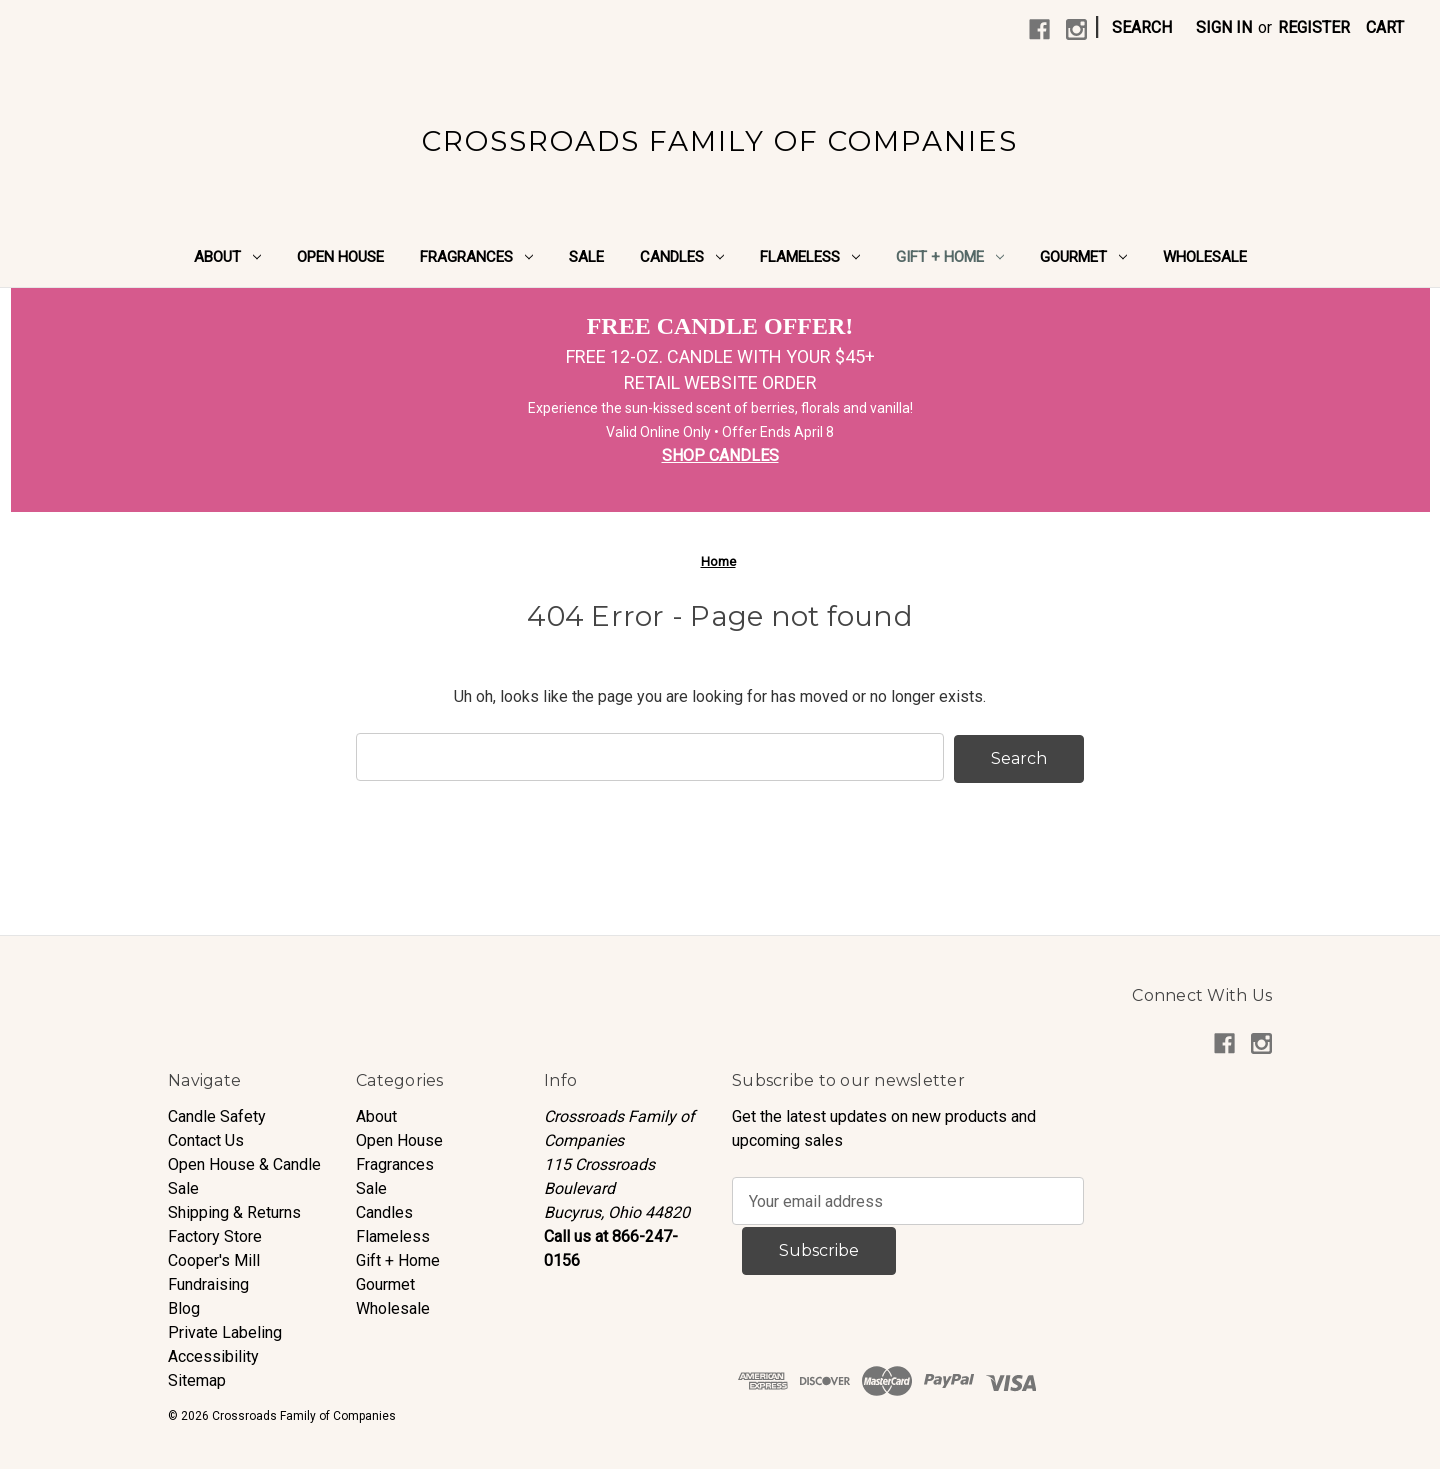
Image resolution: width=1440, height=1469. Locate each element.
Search (1142, 27)
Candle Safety (217, 1114)
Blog (184, 1306)
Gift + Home (950, 257)
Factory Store (215, 1234)
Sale (586, 257)
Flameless (810, 257)
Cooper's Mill (214, 1258)
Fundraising (208, 1282)
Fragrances (476, 257)
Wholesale (1205, 257)
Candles (682, 257)
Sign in (1224, 27)
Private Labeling (225, 1330)
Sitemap (197, 1378)
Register (1314, 27)
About (227, 257)
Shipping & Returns (234, 1210)
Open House (340, 257)
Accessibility (213, 1354)
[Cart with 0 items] (1385, 28)
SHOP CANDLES (720, 455)
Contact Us (206, 1138)
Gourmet (1083, 257)
